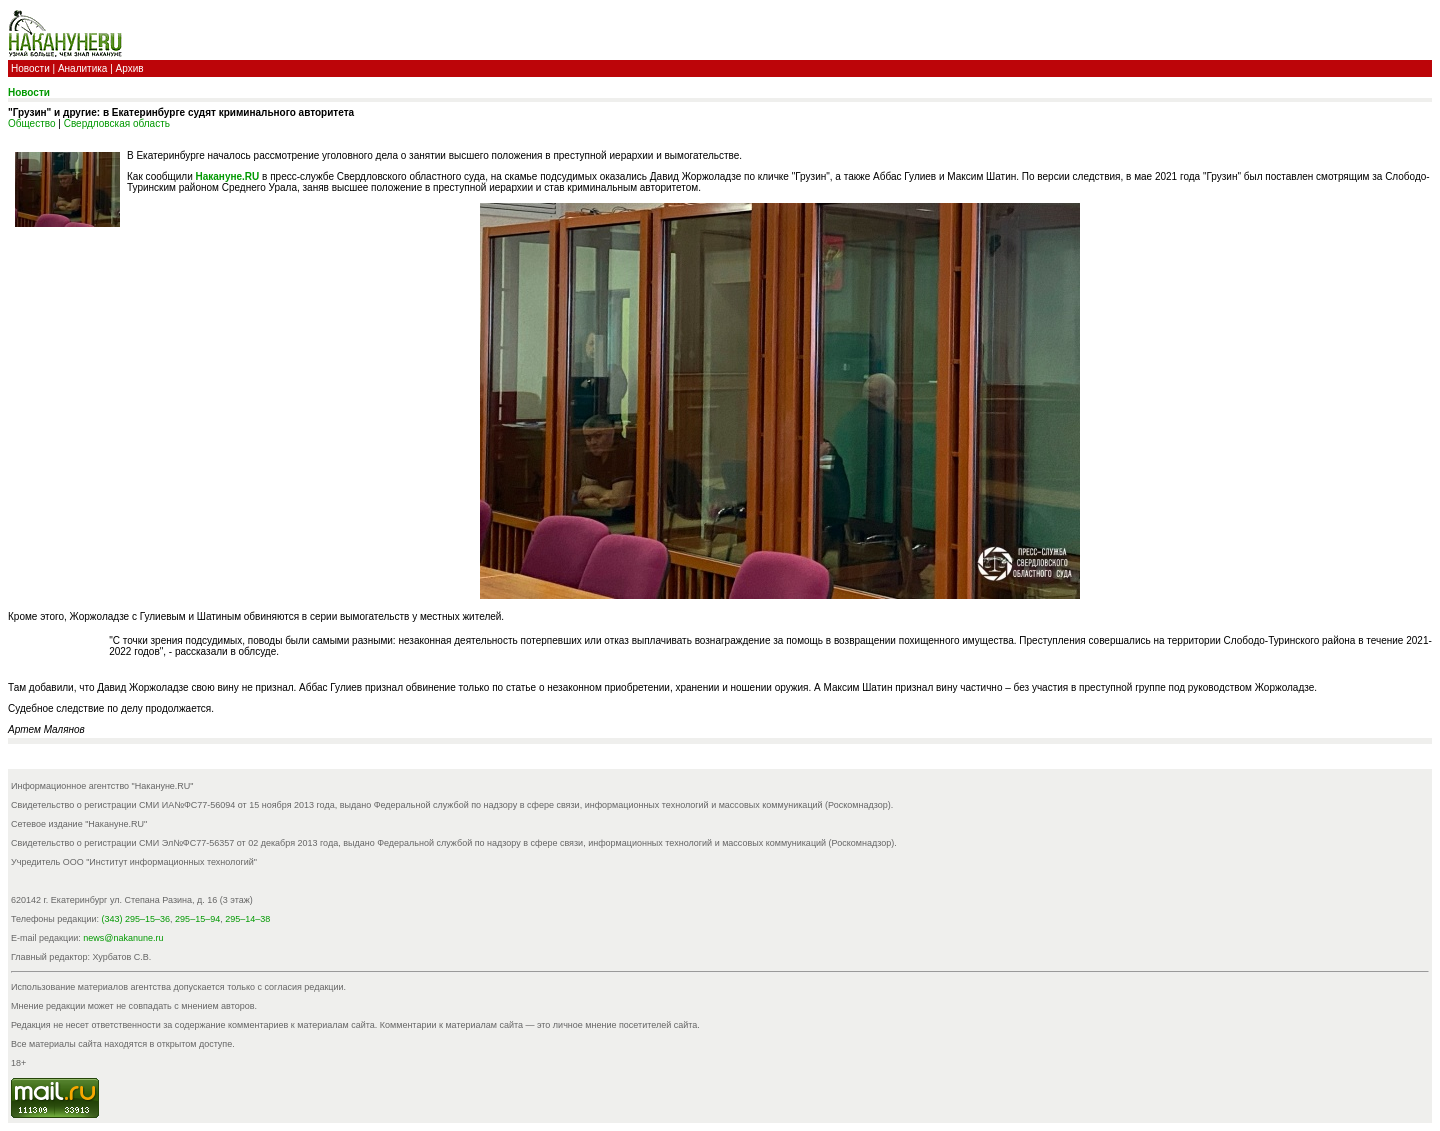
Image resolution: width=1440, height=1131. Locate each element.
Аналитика (83, 68)
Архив (130, 68)
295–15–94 (197, 919)
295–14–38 (247, 919)
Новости (30, 68)
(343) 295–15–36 (136, 919)
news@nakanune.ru (123, 938)
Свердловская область (117, 123)
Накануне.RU (228, 176)
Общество (32, 123)
